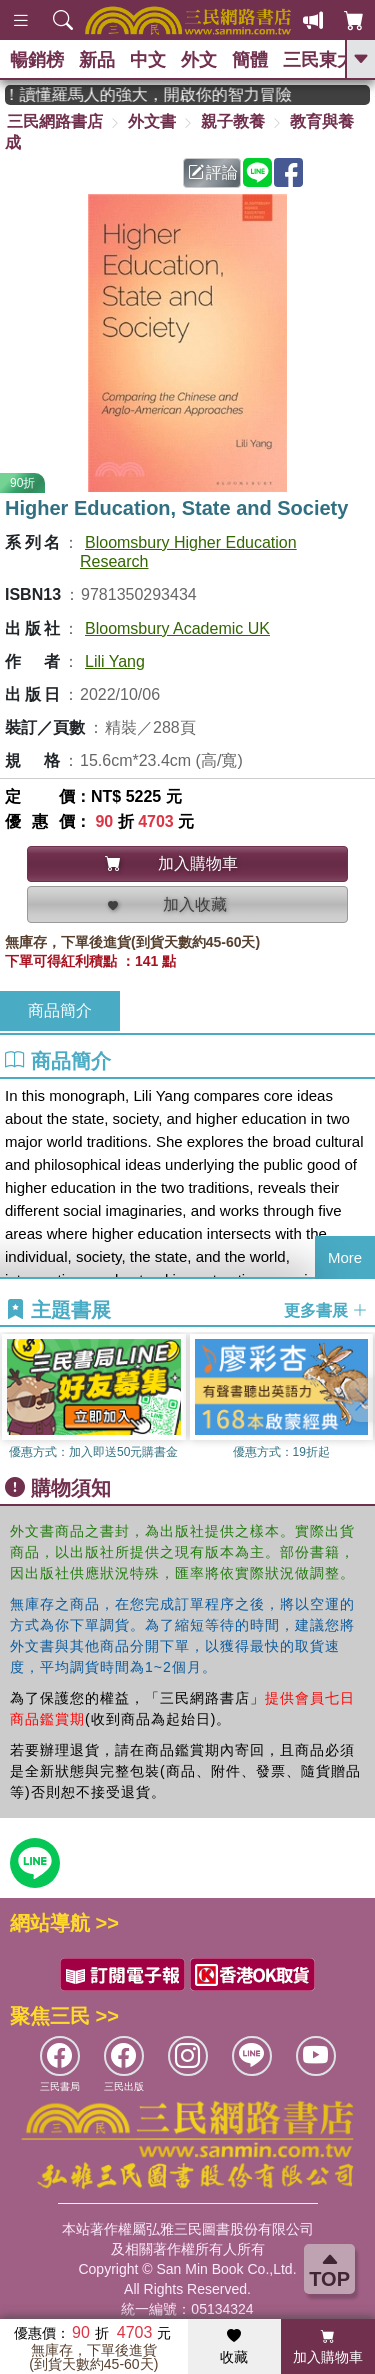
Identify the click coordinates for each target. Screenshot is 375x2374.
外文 (199, 60)
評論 (213, 172)
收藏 (234, 2347)
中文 (148, 60)
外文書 (152, 121)
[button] (360, 1400)
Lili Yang (115, 661)
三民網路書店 (55, 121)
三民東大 (319, 60)
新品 (97, 60)
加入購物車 (328, 2347)
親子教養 (233, 121)
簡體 (250, 60)
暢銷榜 (37, 60)
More (345, 1257)
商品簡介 (60, 1010)
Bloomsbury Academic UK (177, 628)
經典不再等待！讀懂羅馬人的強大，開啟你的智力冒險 (160, 94)
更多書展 (326, 1310)
